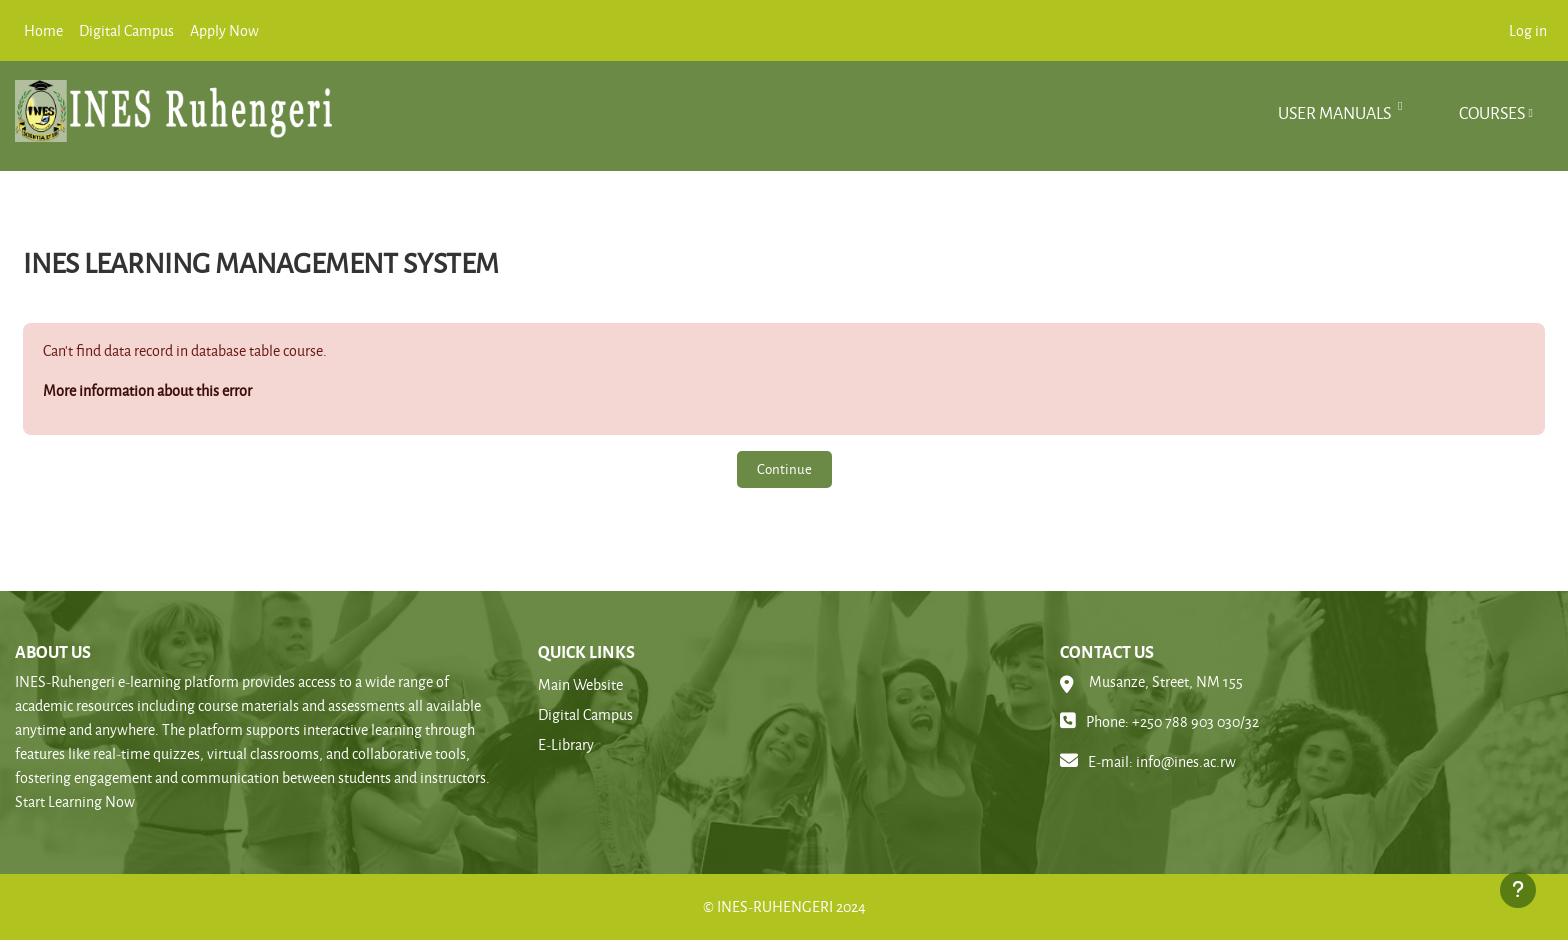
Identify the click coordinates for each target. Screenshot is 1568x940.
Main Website (580, 684)
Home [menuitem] (43, 30)
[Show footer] (1518, 890)
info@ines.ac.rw (1186, 761)
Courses (1492, 112)
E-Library (566, 744)
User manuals (1336, 112)
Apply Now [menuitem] (224, 30)
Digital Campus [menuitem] (126, 30)
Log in (1528, 30)
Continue (784, 468)
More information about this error (147, 390)
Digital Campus (585, 714)
